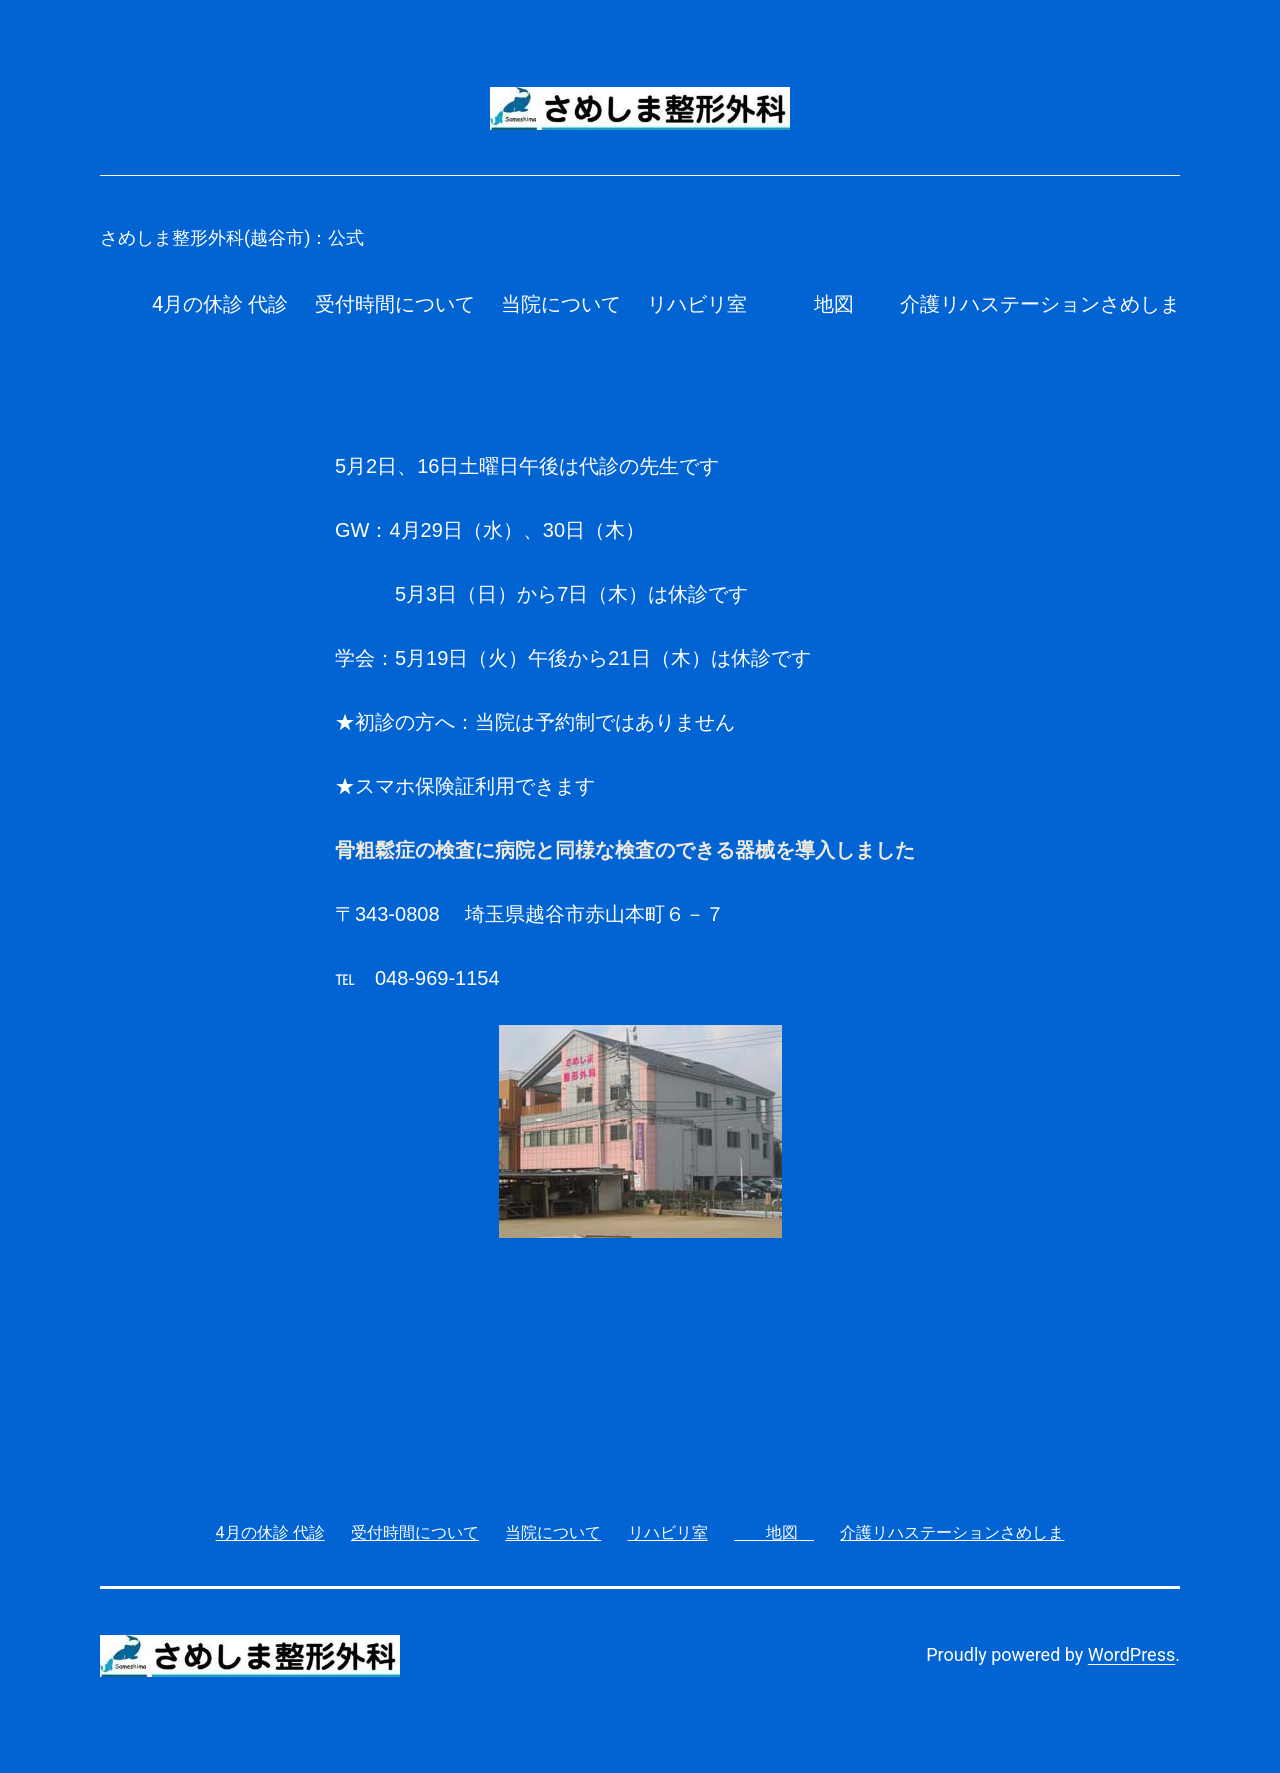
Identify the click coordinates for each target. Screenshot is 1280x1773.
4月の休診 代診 (220, 304)
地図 (824, 304)
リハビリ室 (697, 304)
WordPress (1131, 1654)
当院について (561, 304)
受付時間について (395, 304)
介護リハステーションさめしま (1040, 304)
